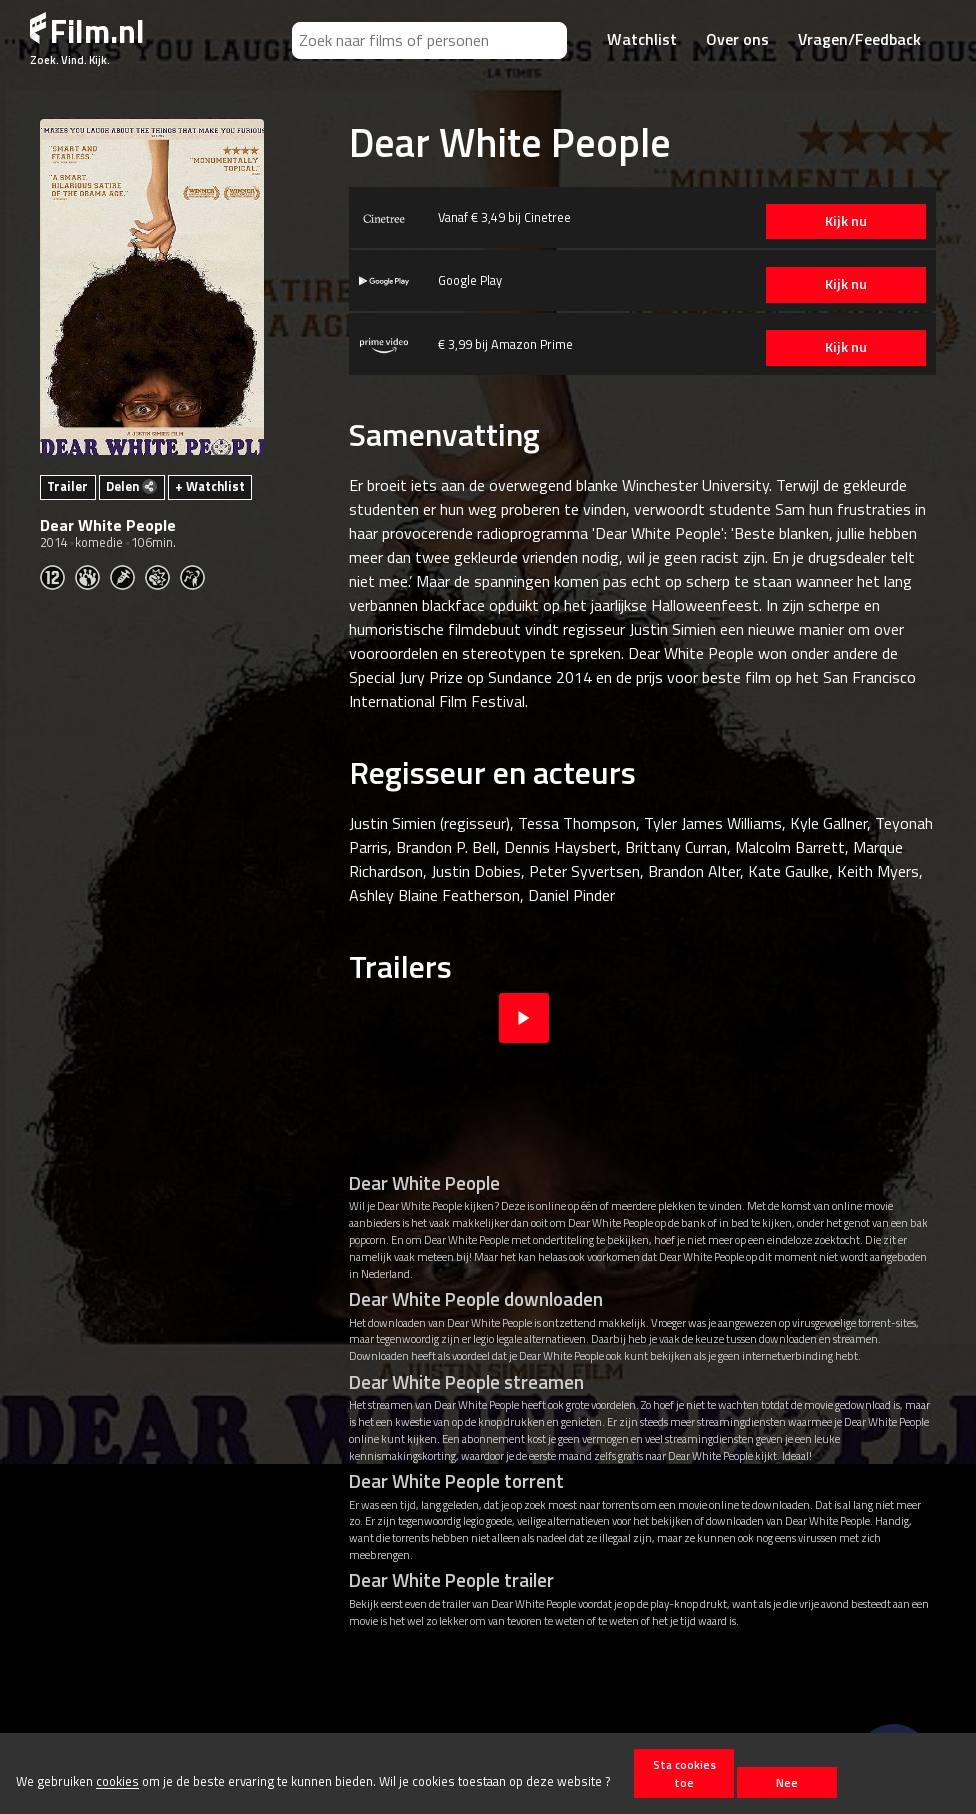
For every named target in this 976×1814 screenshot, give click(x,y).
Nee (787, 1782)
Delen (131, 486)
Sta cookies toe (684, 1773)
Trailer (67, 486)
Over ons (737, 39)
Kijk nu (841, 221)
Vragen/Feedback (859, 39)
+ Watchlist (210, 486)
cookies (117, 1782)
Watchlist (642, 39)
